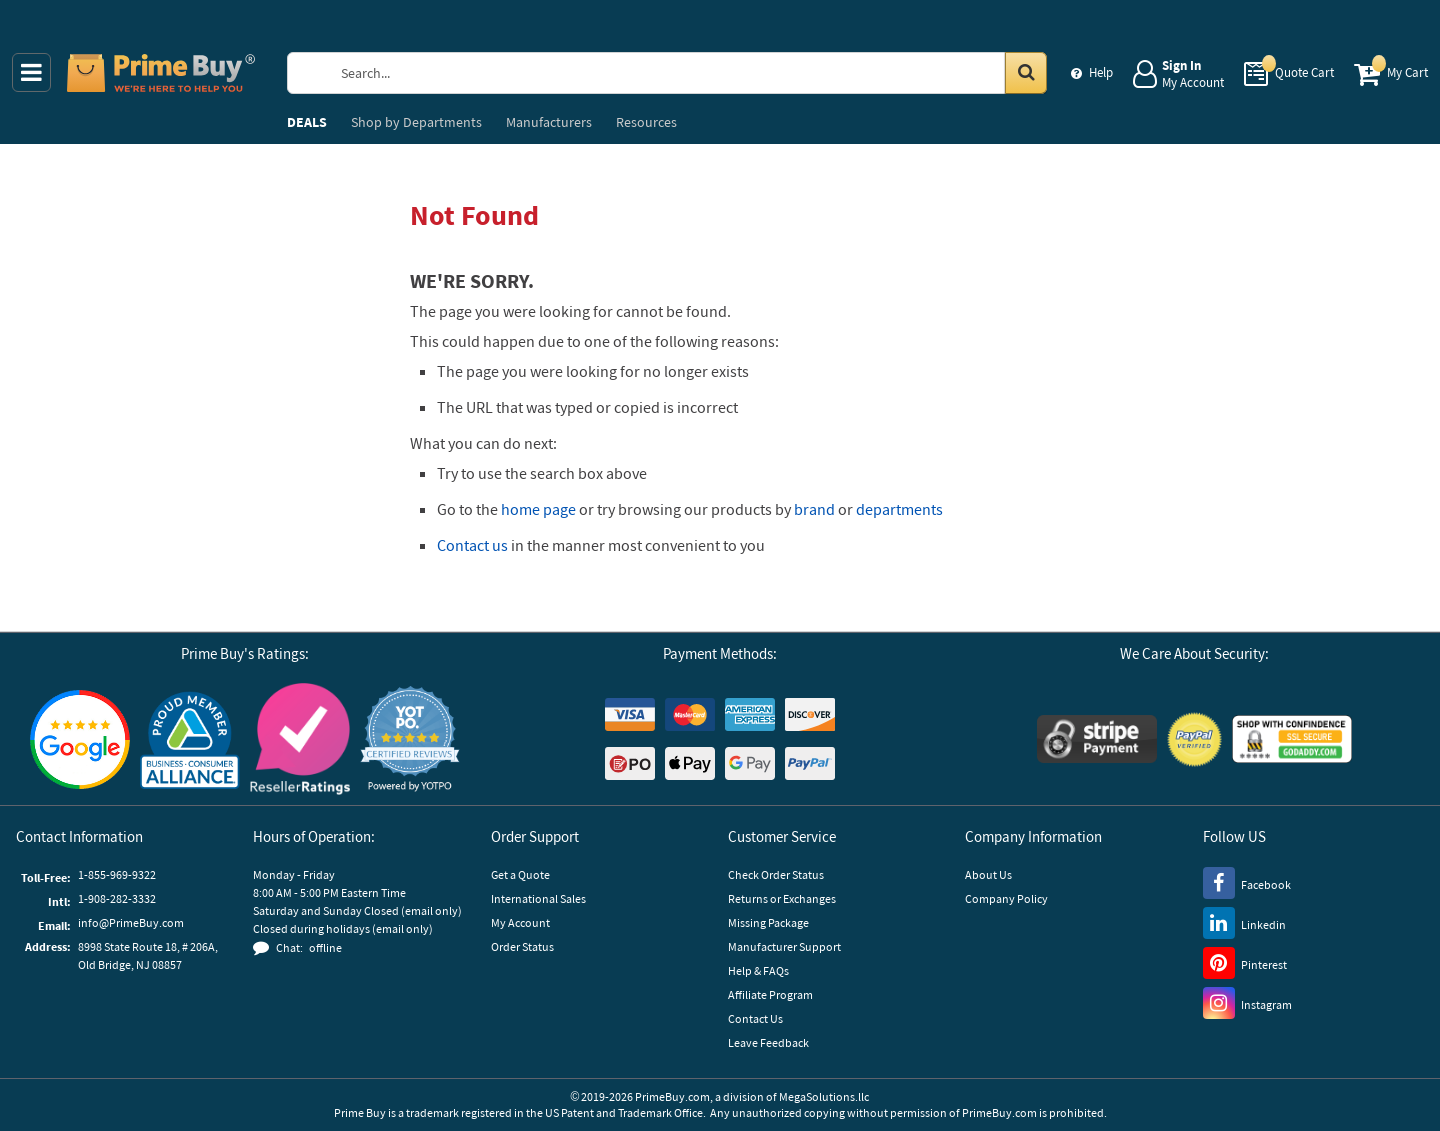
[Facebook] (1247, 882)
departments (899, 509)
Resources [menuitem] (646, 122)
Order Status (522, 946)
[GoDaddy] (1292, 739)
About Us (988, 874)
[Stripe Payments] (1097, 739)
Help (1101, 72)
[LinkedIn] (1244, 922)
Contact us (472, 545)
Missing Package (768, 922)
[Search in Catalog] (1026, 73)
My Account (520, 922)
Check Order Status (776, 874)
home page (538, 509)
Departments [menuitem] (416, 122)
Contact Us (755, 1018)
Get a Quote (520, 874)
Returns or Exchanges (782, 898)
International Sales (538, 898)
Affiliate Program (770, 994)
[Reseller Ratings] (300, 739)
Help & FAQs (758, 970)
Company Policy (1006, 898)
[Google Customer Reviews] (80, 739)
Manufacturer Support (784, 946)
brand (814, 509)
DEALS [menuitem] (307, 122)
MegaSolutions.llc (824, 1096)
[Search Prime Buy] (685, 73)
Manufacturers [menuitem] (549, 122)
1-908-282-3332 (117, 898)
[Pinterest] (1245, 962)
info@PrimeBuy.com (131, 922)
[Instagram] (1247, 1002)
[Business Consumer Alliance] (190, 739)
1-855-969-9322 (117, 874)
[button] (410, 739)
